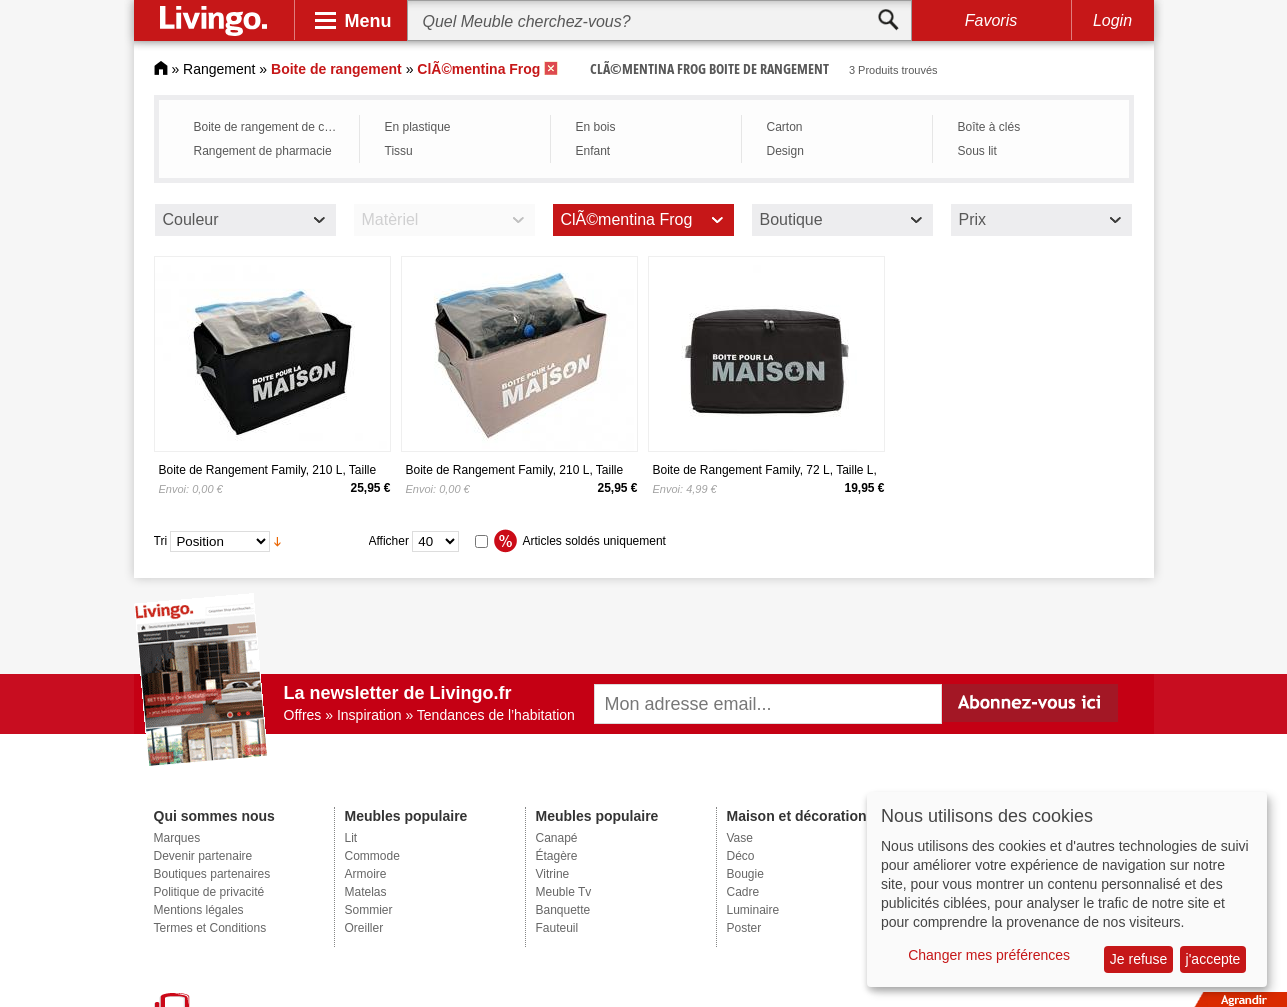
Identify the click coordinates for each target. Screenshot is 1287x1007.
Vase (740, 838)
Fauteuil (557, 928)
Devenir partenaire (203, 856)
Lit (351, 838)
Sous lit (977, 151)
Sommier (369, 910)
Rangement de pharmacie (263, 151)
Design (785, 151)
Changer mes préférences (989, 955)
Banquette (563, 910)
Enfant (593, 151)
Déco (741, 856)
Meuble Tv (564, 892)
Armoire (366, 874)
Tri (161, 541)
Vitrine (553, 874)
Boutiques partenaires (212, 874)
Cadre (743, 892)
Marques (177, 838)
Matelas (366, 892)
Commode (372, 856)
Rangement (219, 69)
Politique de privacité (209, 892)
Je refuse (1139, 959)
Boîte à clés (989, 127)
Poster (744, 928)
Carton (785, 127)
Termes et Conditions (210, 928)
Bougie (745, 874)
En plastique (418, 127)
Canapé (557, 838)
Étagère (557, 856)
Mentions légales (199, 910)
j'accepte (1213, 959)
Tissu (399, 151)
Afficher (389, 541)
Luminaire (753, 910)
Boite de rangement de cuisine (271, 127)
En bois (596, 127)
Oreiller (364, 928)
